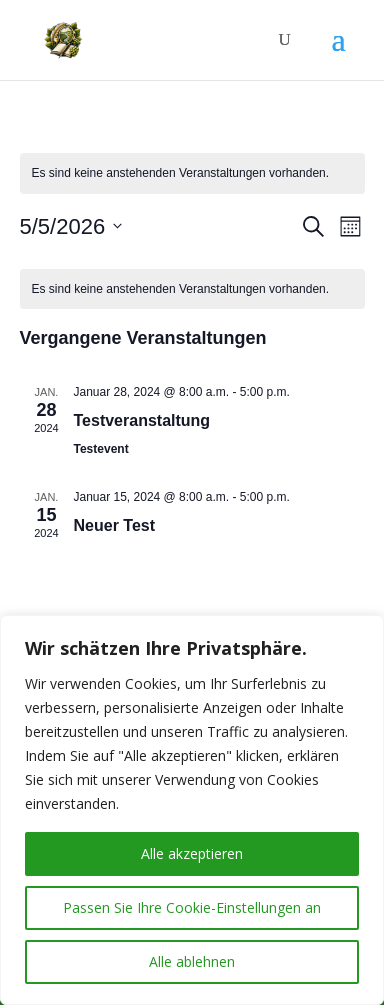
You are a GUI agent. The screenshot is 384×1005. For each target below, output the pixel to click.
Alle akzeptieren (192, 853)
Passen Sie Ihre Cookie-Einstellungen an (192, 907)
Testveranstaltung (142, 420)
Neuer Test (115, 525)
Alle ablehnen (192, 961)
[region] (192, 810)
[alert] (192, 173)
